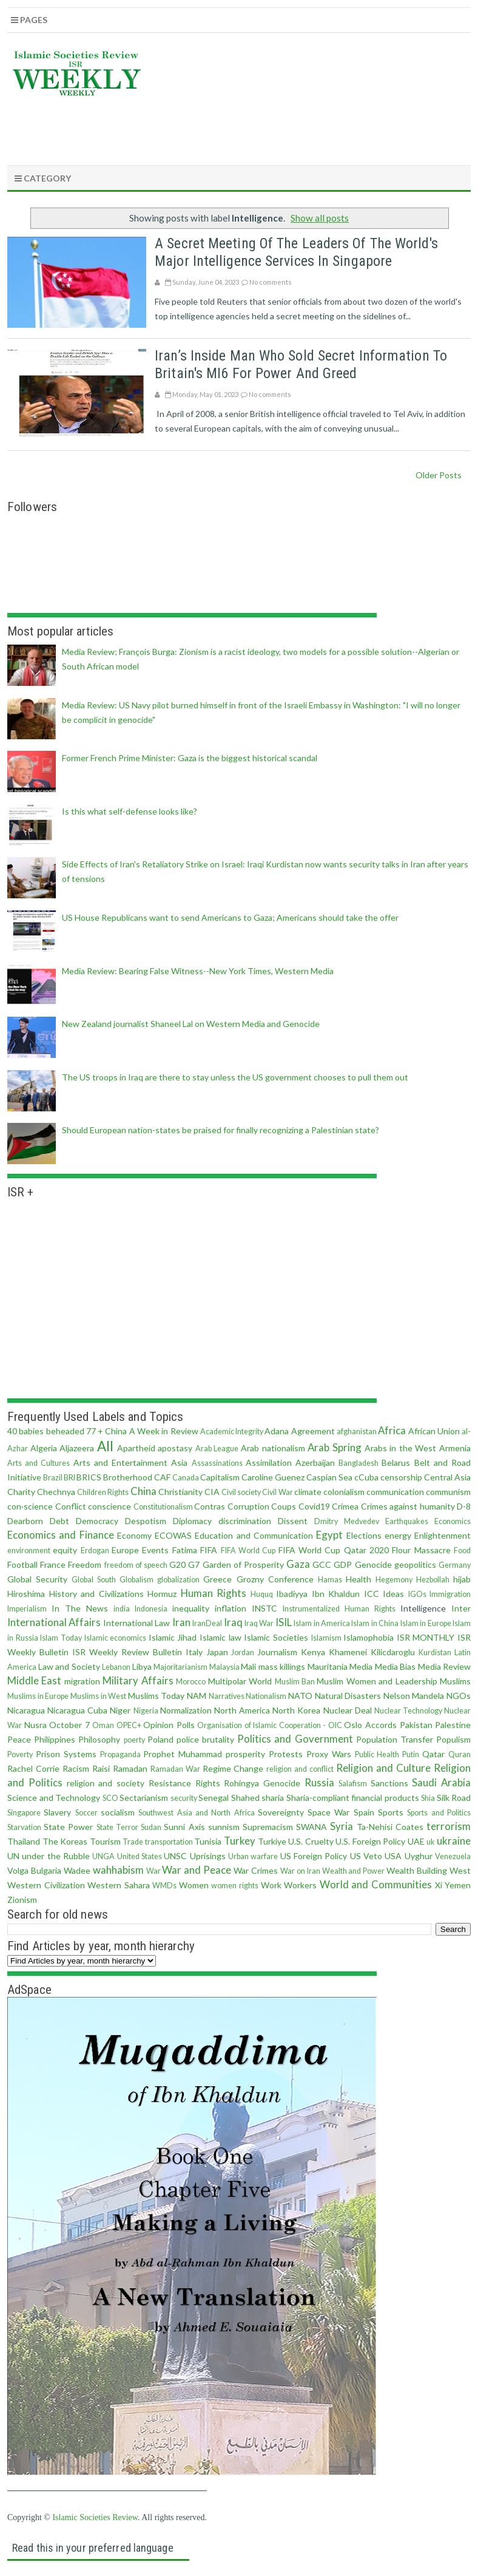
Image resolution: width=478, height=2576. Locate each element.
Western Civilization (46, 1885)
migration (82, 1681)
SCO (110, 1798)
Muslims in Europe (38, 1696)
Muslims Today (156, 1695)
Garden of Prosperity (243, 1564)
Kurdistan (435, 1652)
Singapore (24, 1812)
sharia (272, 1797)
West (460, 1870)
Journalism (277, 1652)
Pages (29, 20)
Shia (428, 1798)
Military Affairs (138, 1680)
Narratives (226, 1696)
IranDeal (207, 1623)
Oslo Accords (370, 1725)
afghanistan (357, 1431)
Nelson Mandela (414, 1695)
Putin (410, 1754)
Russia (319, 1782)
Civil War (277, 1492)
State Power (68, 1827)
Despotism (145, 1521)
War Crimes (256, 1870)
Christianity (180, 1491)
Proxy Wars (328, 1754)
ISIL (283, 1622)
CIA (212, 1491)
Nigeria (145, 1710)
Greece (217, 1579)
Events (155, 1550)
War (153, 1871)
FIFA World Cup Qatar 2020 (333, 1550)
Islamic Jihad (173, 1637)
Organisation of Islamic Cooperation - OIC (269, 1725)
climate (307, 1491)
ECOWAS (173, 1535)
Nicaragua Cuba (77, 1710)
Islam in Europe (425, 1623)
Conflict (70, 1506)
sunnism (224, 1827)
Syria (341, 1826)
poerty (134, 1739)
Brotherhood (127, 1477)
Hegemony (393, 1579)
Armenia (455, 1448)
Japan (217, 1652)
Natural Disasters (348, 1695)
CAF (162, 1477)
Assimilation (269, 1462)
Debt (59, 1521)
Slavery (57, 1812)
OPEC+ (128, 1725)
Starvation (24, 1827)
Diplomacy (192, 1521)
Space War (328, 1812)
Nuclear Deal (347, 1710)
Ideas (393, 1593)
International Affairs (54, 1622)
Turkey (239, 1840)
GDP (343, 1564)
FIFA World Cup (248, 1550)
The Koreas (65, 1841)
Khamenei (348, 1652)
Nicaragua (26, 1710)
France (53, 1564)
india (121, 1608)
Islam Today (61, 1637)
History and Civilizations (96, 1593)
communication (395, 1491)
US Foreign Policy (314, 1856)
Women (194, 1885)
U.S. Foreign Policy (370, 1841)
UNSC (175, 1856)
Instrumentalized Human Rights (339, 1608)
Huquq (262, 1594)
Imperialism (27, 1608)
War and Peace (196, 1869)
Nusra (35, 1725)
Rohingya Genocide (262, 1783)
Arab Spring (335, 1447)
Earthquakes (406, 1521)
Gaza (298, 1563)
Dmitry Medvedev (346, 1521)
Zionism (22, 1899)
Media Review (444, 1666)
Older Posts (439, 475)
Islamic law (220, 1637)
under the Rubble (56, 1856)
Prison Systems (66, 1754)
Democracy (97, 1521)
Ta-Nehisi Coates (390, 1827)
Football (22, 1564)
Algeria (43, 1448)
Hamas (330, 1579)
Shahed (245, 1797)
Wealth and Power (353, 1871)
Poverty (20, 1754)
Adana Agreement (299, 1431)
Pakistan (416, 1725)
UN (13, 1856)
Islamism (326, 1637)
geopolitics (415, 1564)
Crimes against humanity (408, 1506)
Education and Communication (254, 1535)
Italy (194, 1652)
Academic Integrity (231, 1431)
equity (65, 1550)
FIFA (208, 1550)
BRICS (88, 1477)
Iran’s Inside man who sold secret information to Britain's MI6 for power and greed (301, 364)
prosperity (245, 1754)
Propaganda (120, 1754)
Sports (390, 1812)
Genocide (373, 1564)
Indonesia (151, 1608)
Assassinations (217, 1463)
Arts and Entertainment (120, 1462)
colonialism (344, 1491)
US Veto (366, 1856)
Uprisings (208, 1856)
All (105, 1446)
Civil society (241, 1492)
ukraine (454, 1840)
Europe (125, 1550)
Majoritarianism (180, 1667)
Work (271, 1885)
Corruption (248, 1506)
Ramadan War (175, 1769)
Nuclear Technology (408, 1710)
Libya (142, 1666)
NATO (300, 1695)
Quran (459, 1754)
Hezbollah (432, 1579)
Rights (207, 1783)
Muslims (455, 1681)
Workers (300, 1885)
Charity (21, 1491)
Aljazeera (76, 1448)
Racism (75, 1768)
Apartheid (136, 1448)
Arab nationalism (273, 1448)
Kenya (313, 1652)
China (143, 1491)
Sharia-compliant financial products (352, 1797)
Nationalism (266, 1696)
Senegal (213, 1797)
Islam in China (375, 1623)
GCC (321, 1564)
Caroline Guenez (273, 1477)
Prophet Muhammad (182, 1754)
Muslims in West (98, 1696)
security (183, 1798)
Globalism (136, 1579)
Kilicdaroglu (393, 1652)
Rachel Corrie (33, 1768)
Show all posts (320, 217)
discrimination (244, 1521)
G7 (194, 1564)
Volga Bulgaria (34, 1870)
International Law (136, 1623)
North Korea (296, 1710)
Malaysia (224, 1667)
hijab (462, 1579)
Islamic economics (115, 1637)
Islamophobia (368, 1637)
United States (139, 1856)
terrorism (448, 1826)
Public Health (377, 1754)
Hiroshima (26, 1593)
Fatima (184, 1550)
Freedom (84, 1564)
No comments (270, 282)
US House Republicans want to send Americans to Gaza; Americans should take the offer (230, 917)
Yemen (458, 1885)
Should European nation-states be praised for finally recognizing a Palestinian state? (220, 1130)
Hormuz (162, 1593)
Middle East (34, 1680)
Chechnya (56, 1491)
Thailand (23, 1841)
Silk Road (454, 1797)
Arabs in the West (401, 1448)
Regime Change (233, 1768)
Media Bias (395, 1666)
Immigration (450, 1594)
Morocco (191, 1681)
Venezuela (453, 1856)
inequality (190, 1608)
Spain (364, 1812)
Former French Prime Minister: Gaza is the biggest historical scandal (189, 758)
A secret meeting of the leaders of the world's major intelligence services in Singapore (296, 252)
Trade (133, 1841)
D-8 (464, 1506)
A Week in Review (163, 1431)
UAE (416, 1841)
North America (242, 1710)
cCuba (366, 1477)
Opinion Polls (169, 1725)
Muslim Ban (295, 1681)
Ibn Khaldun (336, 1593)
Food (462, 1550)
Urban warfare (253, 1856)
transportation (169, 1841)
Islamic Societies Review (95, 2517)
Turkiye (272, 1841)
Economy (134, 1535)
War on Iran (300, 1871)
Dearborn (25, 1521)
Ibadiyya (292, 1593)
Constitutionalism (163, 1506)
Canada (185, 1477)
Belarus (396, 1462)
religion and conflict (300, 1769)
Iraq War (259, 1623)
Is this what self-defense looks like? (129, 811)
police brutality (205, 1739)
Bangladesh (358, 1463)
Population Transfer (394, 1739)
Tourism (105, 1841)
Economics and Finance (60, 1534)
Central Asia (447, 1477)
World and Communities (376, 1884)
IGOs (417, 1594)
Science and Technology (53, 1797)
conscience (109, 1506)
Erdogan (95, 1550)
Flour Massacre (421, 1550)
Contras (209, 1506)
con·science (30, 1506)
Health (358, 1579)
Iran (181, 1622)
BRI (69, 1477)
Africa (392, 1430)
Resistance (170, 1783)
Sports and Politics (439, 1812)
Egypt (329, 1534)
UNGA (103, 1856)
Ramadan (130, 1768)
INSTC (264, 1608)
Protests (286, 1754)
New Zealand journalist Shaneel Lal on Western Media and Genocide (191, 1024)
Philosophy (99, 1739)
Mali (248, 1666)
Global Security (37, 1579)
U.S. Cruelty (311, 1841)
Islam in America (322, 1623)
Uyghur (419, 1856)
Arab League (217, 1448)
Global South (94, 1579)
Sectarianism (144, 1797)
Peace (19, 1739)
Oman (103, 1725)
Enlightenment (442, 1535)
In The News (80, 1608)
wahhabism (118, 1869)
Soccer (86, 1812)
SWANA (311, 1827)
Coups (283, 1506)
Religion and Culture (383, 1767)
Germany (455, 1565)
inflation (230, 1608)
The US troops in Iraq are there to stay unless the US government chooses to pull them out (235, 1077)
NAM (196, 1695)
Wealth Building (416, 1870)
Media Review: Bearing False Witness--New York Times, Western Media (198, 971)
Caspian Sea (329, 1477)
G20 (177, 1564)
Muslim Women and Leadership (377, 1681)
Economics (452, 1521)
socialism (118, 1812)
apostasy (175, 1448)
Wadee (77, 1870)
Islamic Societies (276, 1637)
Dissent (293, 1521)
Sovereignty (281, 1812)
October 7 (69, 1725)
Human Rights (214, 1593)
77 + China (106, 1431)
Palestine (453, 1725)
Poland (160, 1739)
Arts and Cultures (38, 1463)
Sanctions (389, 1783)
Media (360, 1666)
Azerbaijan (315, 1462)
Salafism (352, 1783)
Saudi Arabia (441, 1782)
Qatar (433, 1754)
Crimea (345, 1506)
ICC (371, 1593)
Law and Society (69, 1666)
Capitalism (220, 1477)
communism (448, 1491)
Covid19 (314, 1506)
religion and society (106, 1783)
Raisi (101, 1768)
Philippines (54, 1739)
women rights (234, 1885)
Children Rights (103, 1492)
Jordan (242, 1652)
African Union (434, 1431)
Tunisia (207, 1841)
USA (393, 1856)
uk (430, 1841)
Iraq (233, 1622)
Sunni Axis (184, 1827)
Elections (364, 1535)
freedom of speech (135, 1565)
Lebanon (116, 1667)
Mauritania (328, 1666)
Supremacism (268, 1827)
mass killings (282, 1666)
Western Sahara (118, 1885)
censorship (401, 1477)
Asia (179, 1462)
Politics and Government (294, 1738)
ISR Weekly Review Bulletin (127, 1652)
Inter (461, 1608)
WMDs (164, 1885)
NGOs (458, 1695)
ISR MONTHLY (426, 1637)
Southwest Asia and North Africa (196, 1812)
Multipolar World (240, 1681)
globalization (178, 1579)
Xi (438, 1885)
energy (398, 1535)
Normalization (186, 1710)
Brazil (52, 1477)
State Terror (117, 1827)
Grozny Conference (275, 1579)
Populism (453, 1739)
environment (28, 1550)
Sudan (151, 1827)
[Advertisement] (250, 128)
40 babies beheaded (45, 1431)
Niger (120, 1710)
